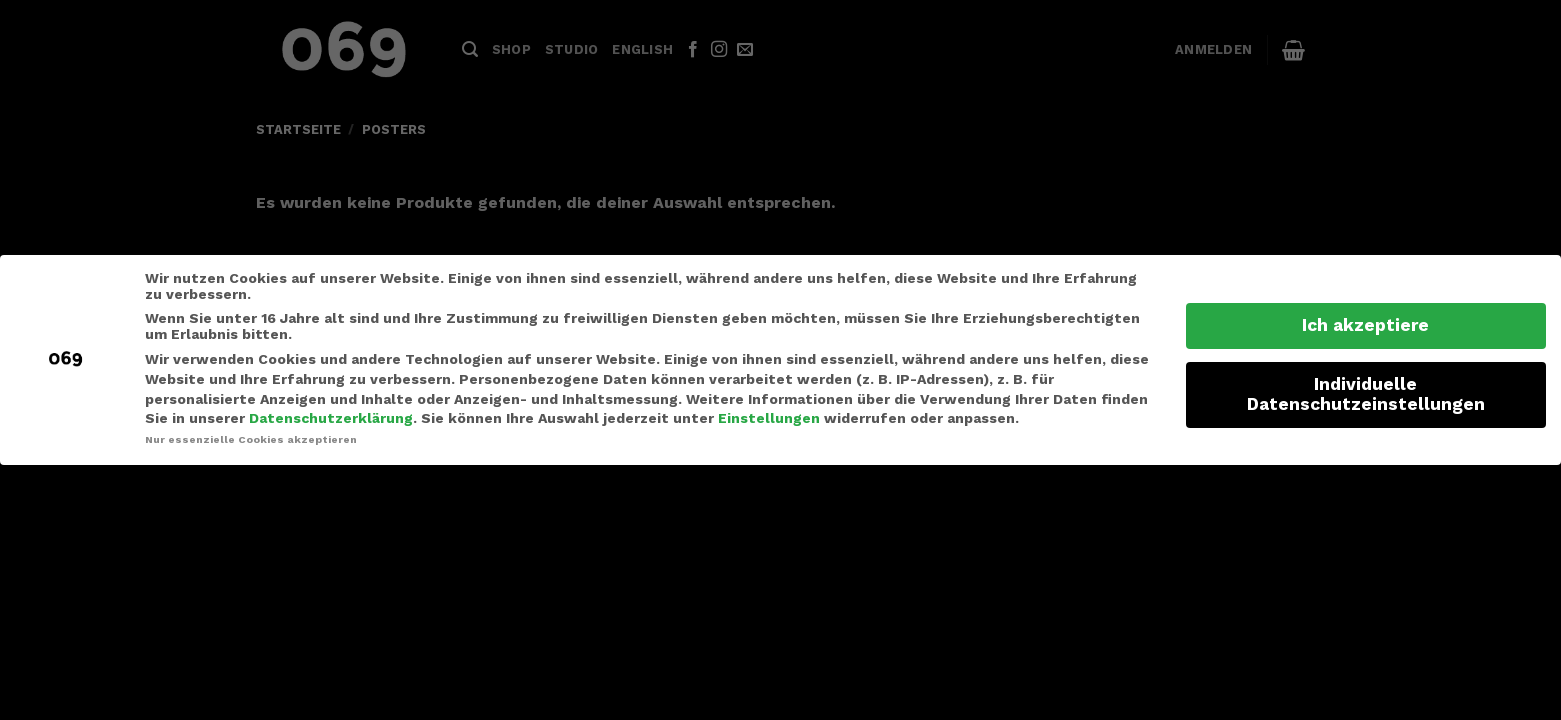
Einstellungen (769, 418)
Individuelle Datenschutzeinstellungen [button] (1366, 394)
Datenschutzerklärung (331, 418)
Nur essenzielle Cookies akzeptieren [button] (251, 439)
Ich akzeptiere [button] (1365, 325)
